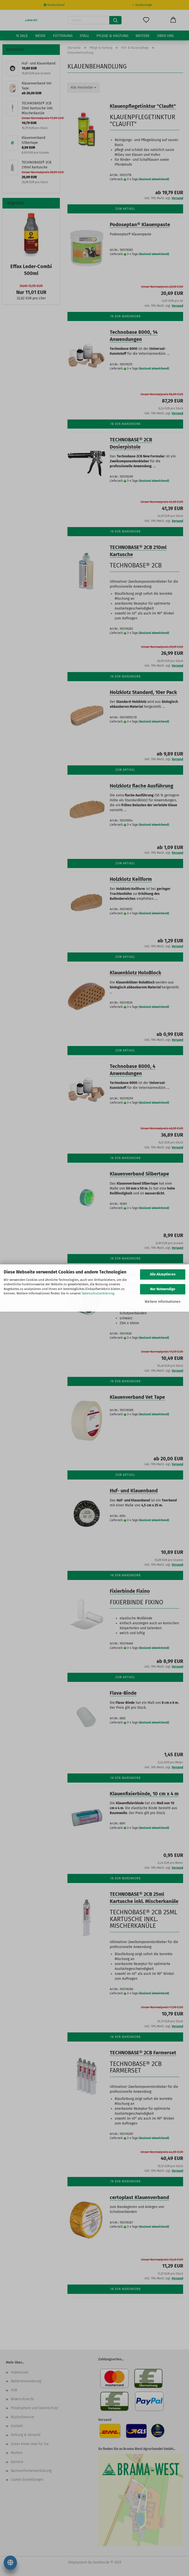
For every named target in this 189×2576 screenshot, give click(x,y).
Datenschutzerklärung (98, 1293)
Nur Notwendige (162, 1289)
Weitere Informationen (162, 1302)
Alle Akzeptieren (162, 1274)
